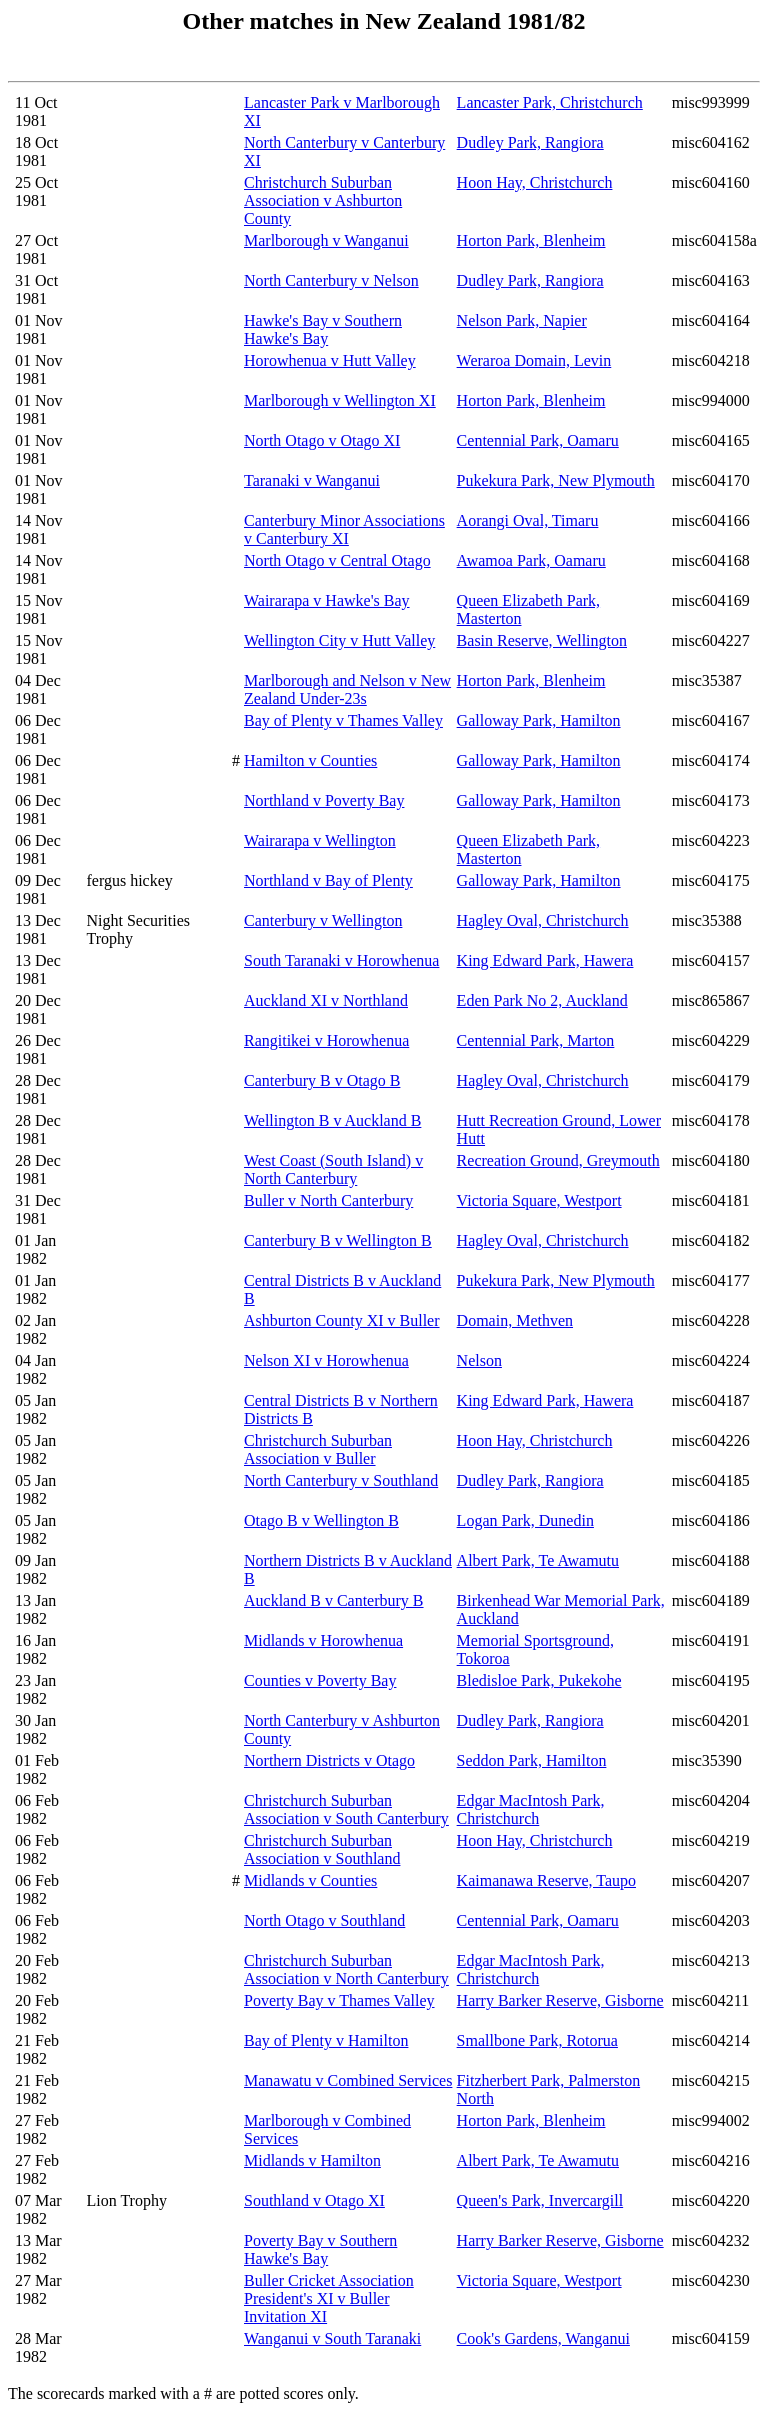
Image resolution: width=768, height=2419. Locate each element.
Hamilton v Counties (310, 760)
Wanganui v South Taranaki (332, 2338)
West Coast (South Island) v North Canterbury (333, 1169)
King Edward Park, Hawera (545, 960)
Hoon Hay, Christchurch (535, 182)
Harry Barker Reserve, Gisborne (560, 2000)
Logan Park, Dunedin (525, 1520)
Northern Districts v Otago (329, 1760)
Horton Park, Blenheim (531, 240)
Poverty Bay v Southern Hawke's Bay (320, 2249)
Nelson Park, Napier (522, 320)
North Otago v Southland (324, 1920)
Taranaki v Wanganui (312, 480)
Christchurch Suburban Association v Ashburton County (323, 200)
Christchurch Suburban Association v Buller (318, 1449)
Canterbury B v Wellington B (338, 1240)
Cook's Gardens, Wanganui (543, 2338)
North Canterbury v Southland (341, 1480)
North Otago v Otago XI (322, 440)
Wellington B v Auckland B (332, 1120)
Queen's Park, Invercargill (540, 2200)
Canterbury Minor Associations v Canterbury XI (344, 529)
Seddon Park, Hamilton (532, 1760)
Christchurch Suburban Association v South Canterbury (346, 1809)
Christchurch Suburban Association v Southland (322, 1849)
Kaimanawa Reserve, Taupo (546, 1880)
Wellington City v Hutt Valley (339, 640)
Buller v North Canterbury (328, 1200)
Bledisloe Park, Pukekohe (539, 1680)
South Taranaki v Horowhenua (341, 960)
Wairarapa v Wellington (320, 840)
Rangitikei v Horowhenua (326, 1040)
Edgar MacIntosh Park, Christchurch (531, 1809)
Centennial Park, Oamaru (538, 440)
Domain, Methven (515, 1320)
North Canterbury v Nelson (331, 280)
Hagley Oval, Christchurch (543, 920)
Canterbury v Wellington (323, 920)
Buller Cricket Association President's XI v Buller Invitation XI (329, 2298)
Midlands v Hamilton (312, 2160)
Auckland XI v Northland (326, 1000)
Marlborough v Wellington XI (340, 400)
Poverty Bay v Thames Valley (339, 2000)
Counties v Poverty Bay (320, 1680)
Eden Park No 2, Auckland (542, 1000)
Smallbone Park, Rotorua (537, 2040)
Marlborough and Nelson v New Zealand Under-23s (347, 689)
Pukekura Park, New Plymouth (556, 480)
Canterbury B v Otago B (322, 1080)
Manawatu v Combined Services (348, 2080)
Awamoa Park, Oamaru (531, 560)
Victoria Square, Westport (539, 1200)
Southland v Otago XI (314, 2200)
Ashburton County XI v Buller (342, 1320)
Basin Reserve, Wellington (542, 640)
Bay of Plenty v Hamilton (326, 2040)
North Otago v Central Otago (337, 560)
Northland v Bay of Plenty (328, 880)
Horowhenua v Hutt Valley (330, 360)
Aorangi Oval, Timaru (528, 520)
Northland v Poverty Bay (324, 800)
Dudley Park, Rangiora (530, 142)
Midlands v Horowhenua (323, 1640)
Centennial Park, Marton (536, 1040)
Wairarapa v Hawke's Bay (327, 600)
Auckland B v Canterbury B (334, 1600)
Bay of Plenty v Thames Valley (343, 720)
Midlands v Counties (310, 1880)
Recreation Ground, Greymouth (558, 1160)
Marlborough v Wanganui (326, 240)
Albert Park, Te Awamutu (538, 1560)
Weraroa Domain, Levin (534, 360)
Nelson (479, 1360)
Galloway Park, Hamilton (539, 720)
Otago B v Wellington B (321, 1520)
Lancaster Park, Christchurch (550, 102)
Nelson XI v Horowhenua (326, 1360)
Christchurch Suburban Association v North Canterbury (346, 1969)
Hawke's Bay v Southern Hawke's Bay (323, 329)
